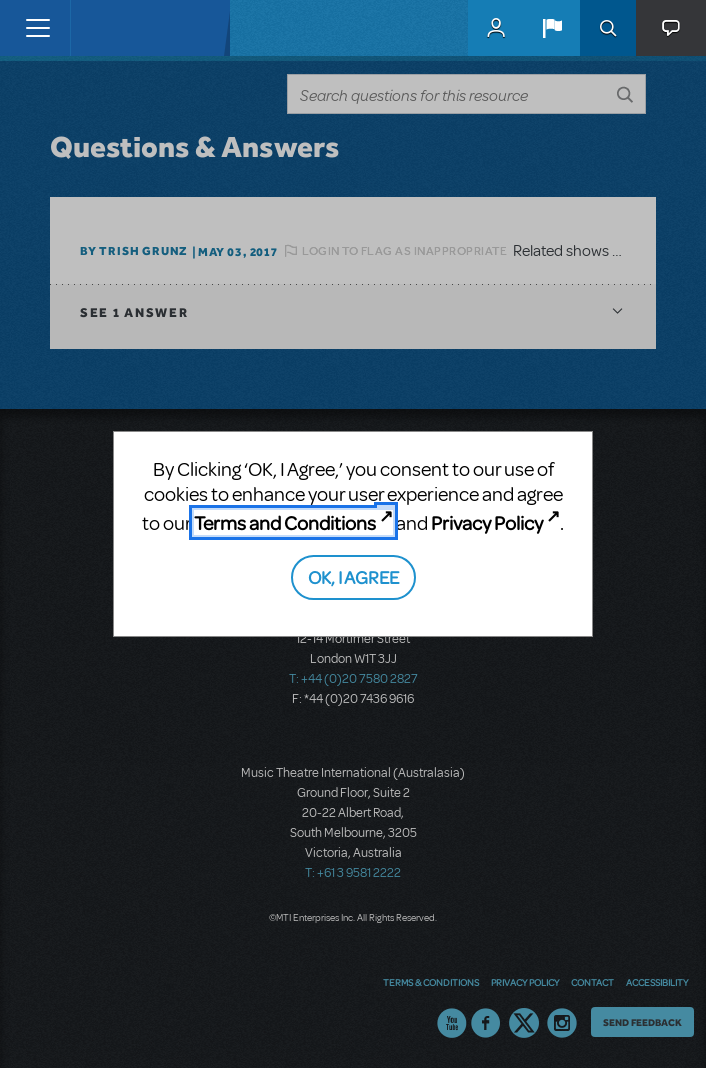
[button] (552, 28)
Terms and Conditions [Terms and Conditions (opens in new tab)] (285, 522)
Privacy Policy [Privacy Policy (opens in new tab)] (487, 522)
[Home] (112, 28)
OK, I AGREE (353, 576)
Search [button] (608, 28)
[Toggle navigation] (37, 28)
